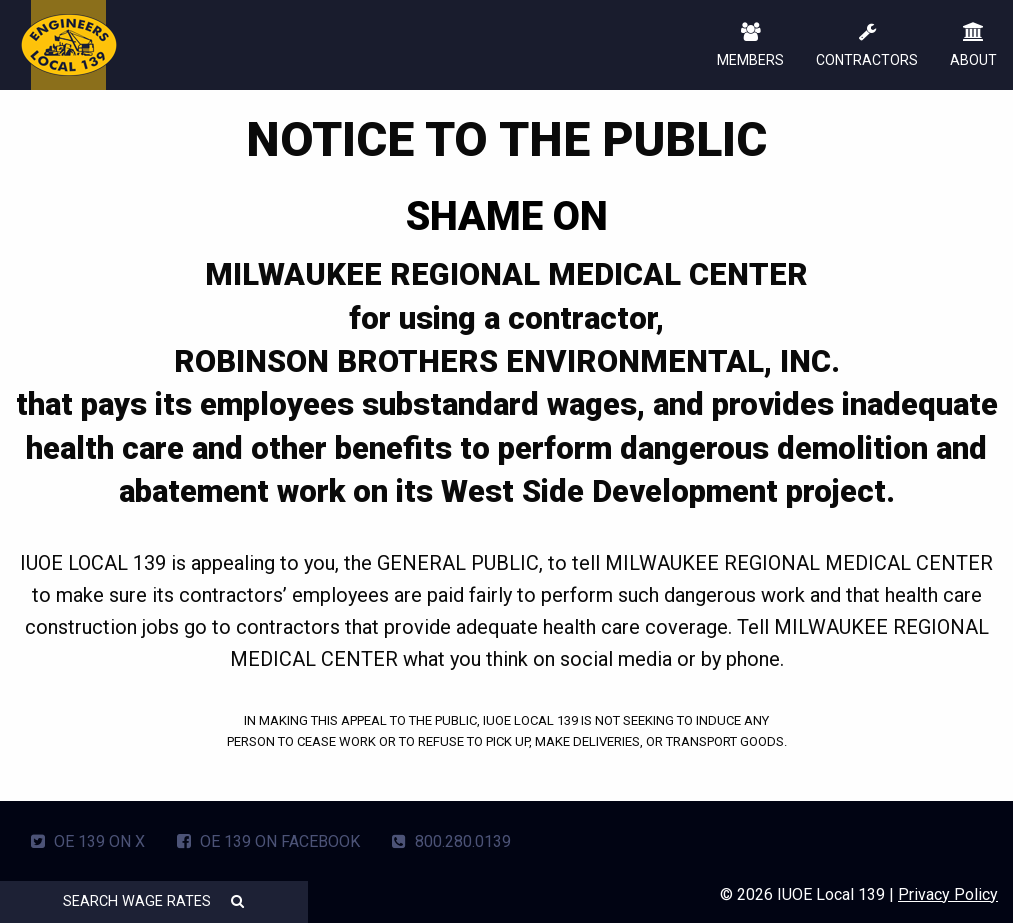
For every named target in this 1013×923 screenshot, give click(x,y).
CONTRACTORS (867, 46)
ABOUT (973, 46)
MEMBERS (750, 46)
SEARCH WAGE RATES (153, 901)
